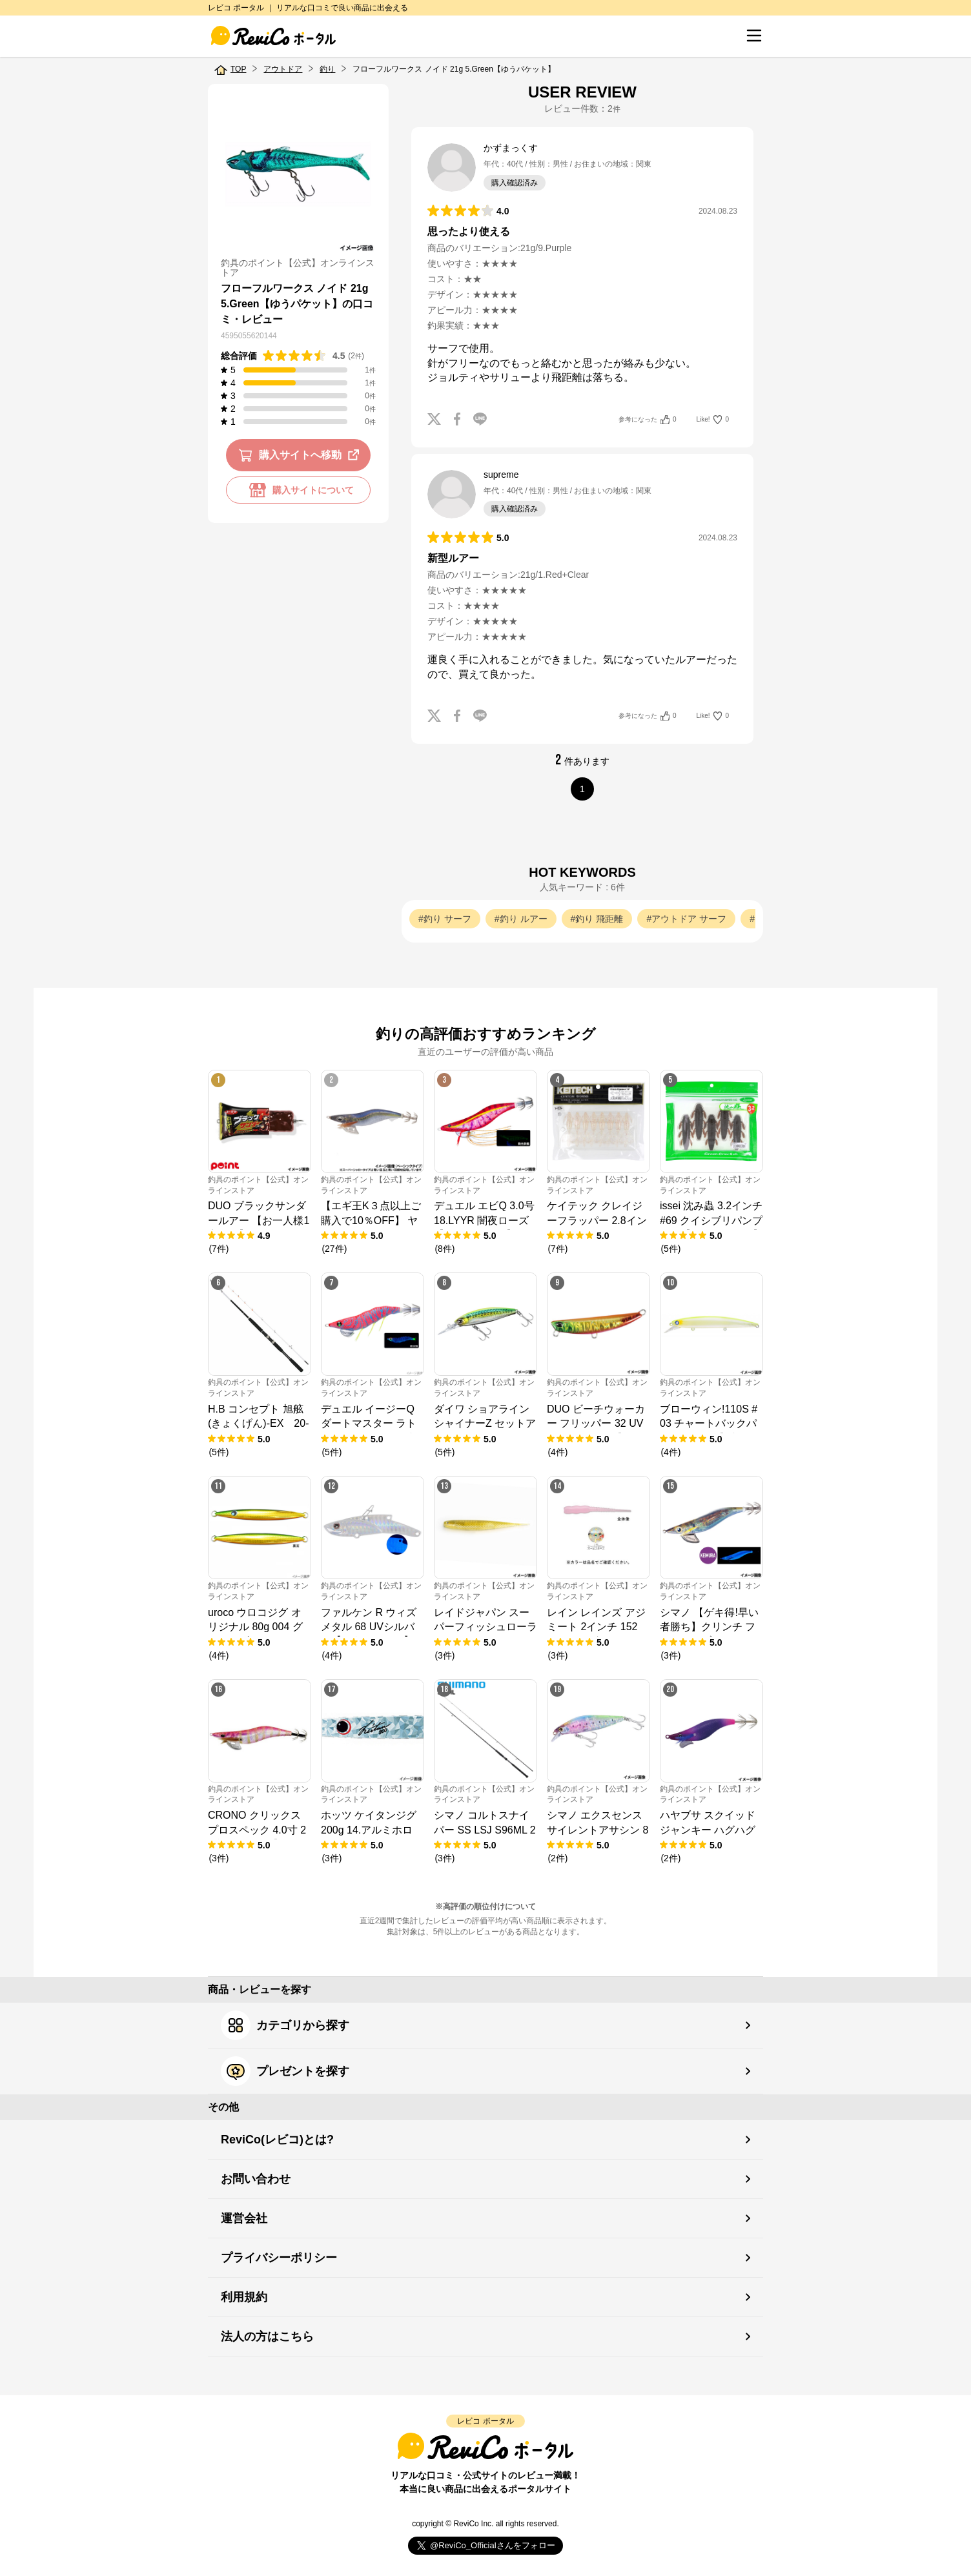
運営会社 (244, 2218)
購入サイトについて (298, 490)
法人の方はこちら (267, 2336)
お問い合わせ (256, 2178)
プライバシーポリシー (279, 2257)
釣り (327, 69)
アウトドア (282, 69)
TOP (238, 69)
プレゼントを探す (285, 2071)
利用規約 (244, 2297)
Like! (713, 419)
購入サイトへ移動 (301, 455)
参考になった (647, 419)
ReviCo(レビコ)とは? (277, 2139)
